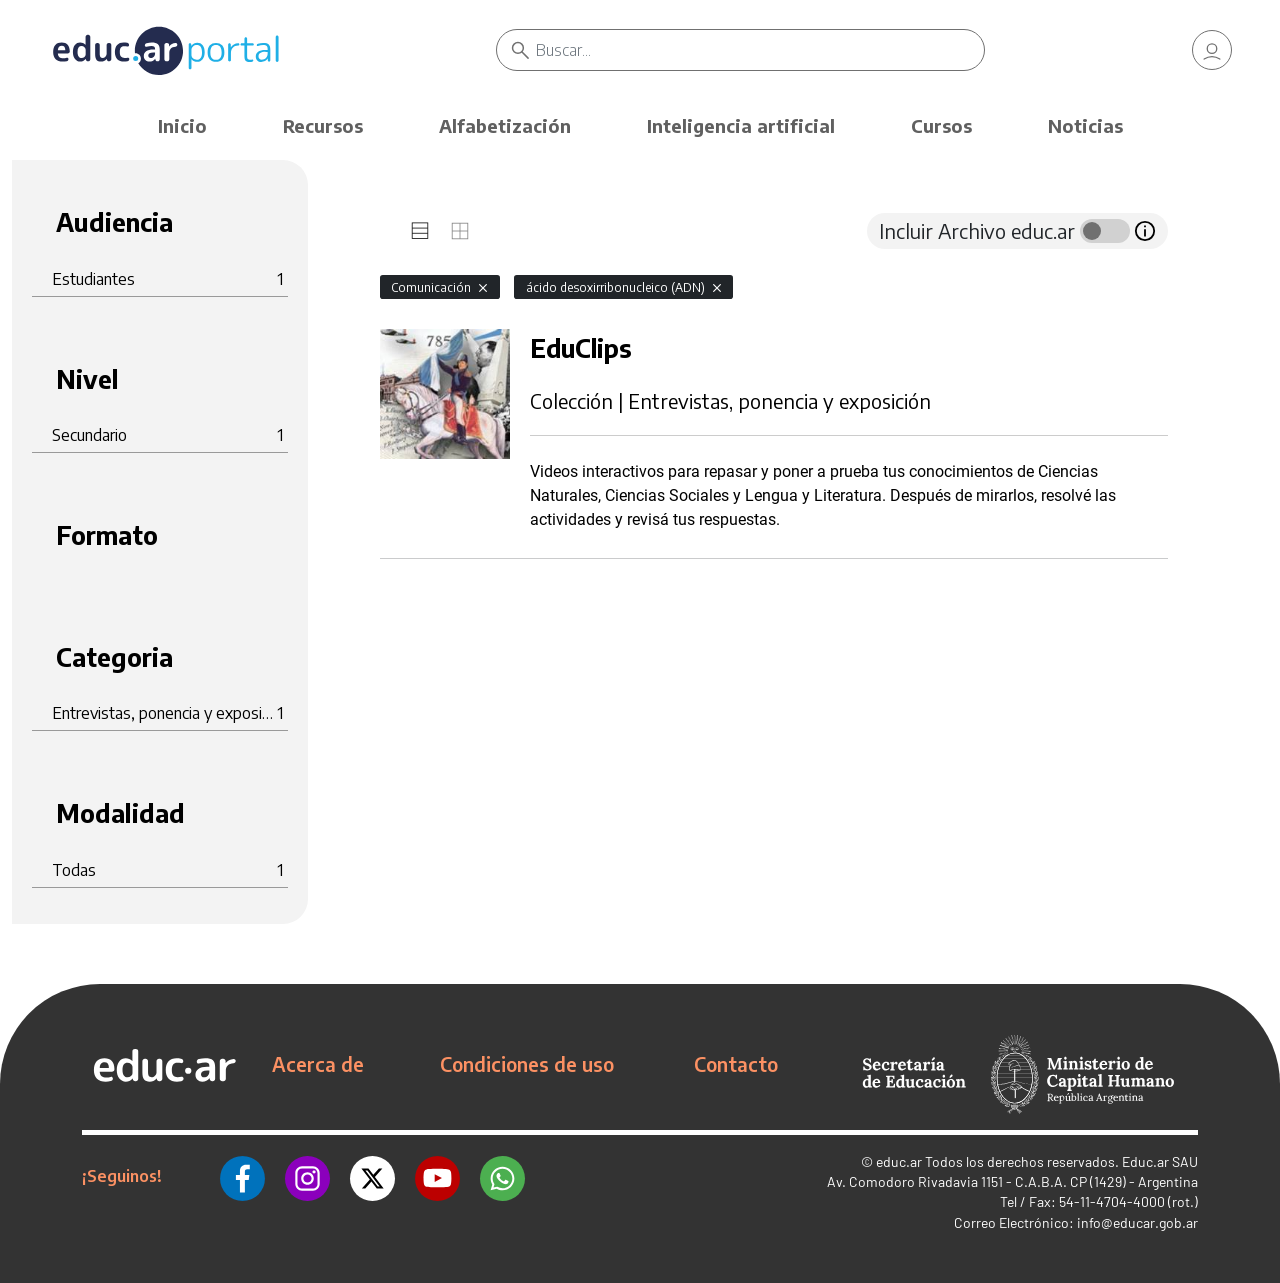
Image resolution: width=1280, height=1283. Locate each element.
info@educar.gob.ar (1137, 1222)
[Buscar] (760, 50)
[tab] (420, 231)
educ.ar (899, 1161)
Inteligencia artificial (741, 125)
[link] (1212, 50)
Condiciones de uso (527, 1064)
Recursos (323, 125)
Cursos (941, 125)
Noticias (1085, 125)
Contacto (736, 1064)
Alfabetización (505, 125)
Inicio (182, 125)
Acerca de (318, 1064)
